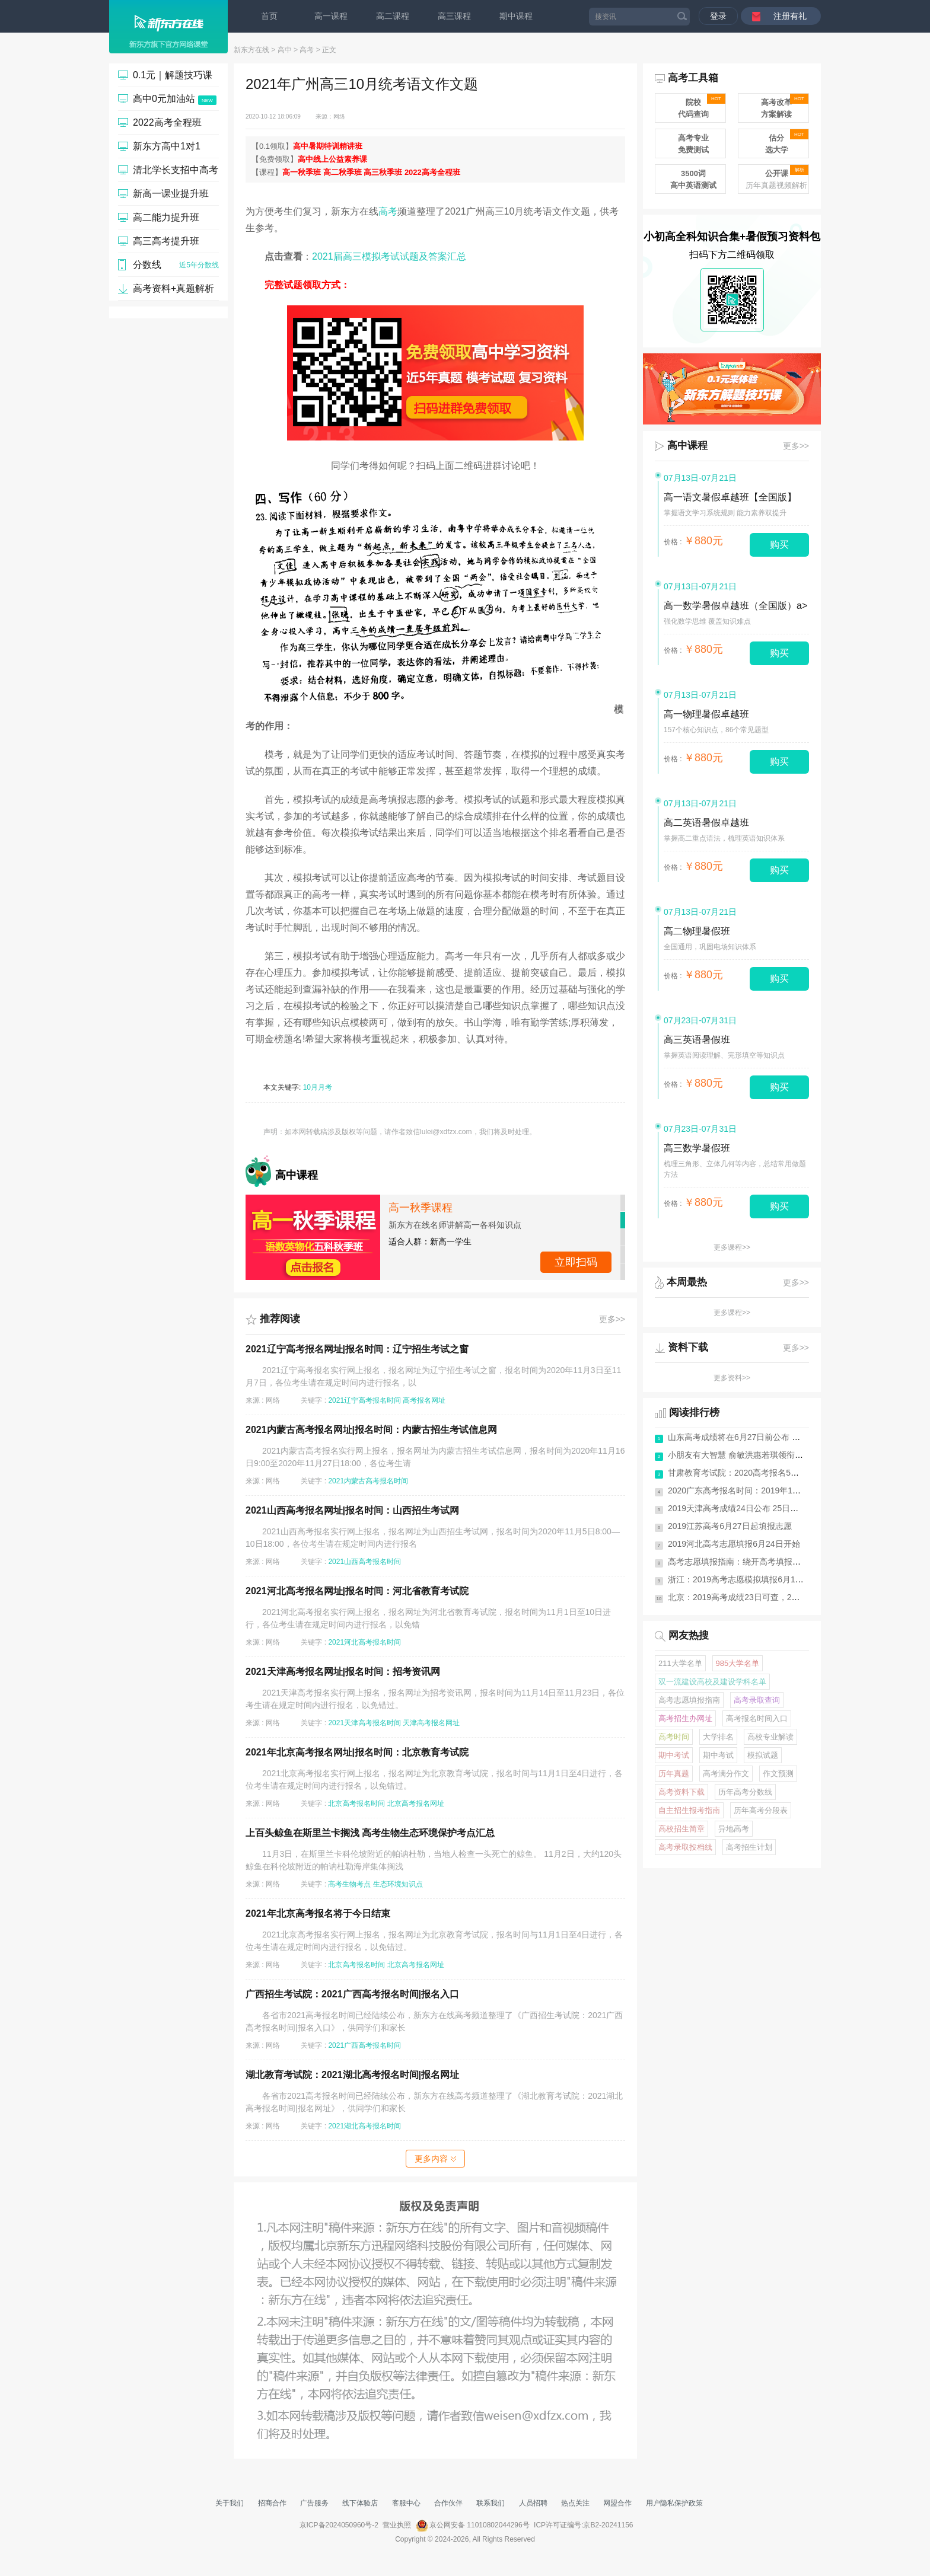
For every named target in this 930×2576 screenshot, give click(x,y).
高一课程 (331, 16)
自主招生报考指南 (689, 1810)
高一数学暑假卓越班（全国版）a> (735, 606)
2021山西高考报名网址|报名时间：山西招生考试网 (352, 1510)
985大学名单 (738, 1663)
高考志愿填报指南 (689, 1700)
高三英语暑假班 (697, 1040)
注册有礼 (790, 16)
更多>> (612, 1319)
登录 (718, 16)
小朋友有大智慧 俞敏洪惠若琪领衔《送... (743, 1455)
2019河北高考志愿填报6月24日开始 (734, 1544)
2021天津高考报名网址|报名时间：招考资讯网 (343, 1672)
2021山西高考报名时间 (364, 1561)
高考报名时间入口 (757, 1718)
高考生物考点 (349, 1884)
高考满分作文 (726, 1773)
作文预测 (778, 1773)
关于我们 (229, 2503)
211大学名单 (680, 1663)
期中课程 (516, 16)
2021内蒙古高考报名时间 (368, 1481)
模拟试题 (762, 1755)
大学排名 (718, 1736)
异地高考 (733, 1828)
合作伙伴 (448, 2503)
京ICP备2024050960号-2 (339, 2525)
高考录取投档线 (685, 1847)
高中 (285, 50)
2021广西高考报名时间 (364, 2045)
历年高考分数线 (745, 1791)
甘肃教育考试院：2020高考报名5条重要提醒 (750, 1472)
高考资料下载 (681, 1791)
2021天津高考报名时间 (364, 1723)
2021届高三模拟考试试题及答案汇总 (389, 256)
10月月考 (317, 1087)
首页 (269, 16)
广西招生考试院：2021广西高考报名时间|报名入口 (352, 1994)
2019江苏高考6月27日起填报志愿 (730, 1526)
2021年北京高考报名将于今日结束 (318, 1913)
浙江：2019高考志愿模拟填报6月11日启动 (746, 1579)
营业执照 (397, 2525)
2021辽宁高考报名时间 (364, 1400)
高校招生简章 (681, 1828)
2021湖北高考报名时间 (364, 2126)
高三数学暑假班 (697, 1148)
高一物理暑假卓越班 (706, 714)
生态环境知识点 (398, 1884)
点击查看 (576, 1262)
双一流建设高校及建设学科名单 (712, 1681)
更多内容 (435, 2158)
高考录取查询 (757, 1700)
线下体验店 (360, 2503)
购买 (779, 545)
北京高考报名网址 (415, 1803)
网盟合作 (617, 2503)
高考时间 (673, 1736)
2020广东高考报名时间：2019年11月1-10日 (749, 1490)
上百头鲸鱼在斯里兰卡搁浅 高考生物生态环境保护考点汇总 (370, 1833)
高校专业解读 (770, 1736)
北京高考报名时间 (356, 1803)
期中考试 (673, 1755)
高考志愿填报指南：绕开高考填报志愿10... (746, 1561)
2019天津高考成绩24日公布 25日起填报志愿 (750, 1508)
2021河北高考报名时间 (364, 1642)
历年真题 (673, 1773)
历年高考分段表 (761, 1810)
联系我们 (490, 2503)
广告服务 (314, 2503)
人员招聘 (533, 2503)
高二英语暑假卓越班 (706, 823)
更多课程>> (732, 1247)
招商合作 (272, 2503)
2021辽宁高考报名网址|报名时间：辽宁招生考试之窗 (357, 1349)
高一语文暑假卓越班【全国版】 (730, 497)
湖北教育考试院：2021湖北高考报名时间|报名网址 (352, 2075)
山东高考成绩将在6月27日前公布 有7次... (744, 1437)
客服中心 (406, 2503)
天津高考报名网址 (431, 1723)
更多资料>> (732, 1378)
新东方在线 (251, 50)
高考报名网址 (424, 1400)
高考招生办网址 (685, 1718)
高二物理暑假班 (697, 931)
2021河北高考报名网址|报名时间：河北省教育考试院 (357, 1591)
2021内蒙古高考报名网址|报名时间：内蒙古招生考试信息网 (371, 1430)
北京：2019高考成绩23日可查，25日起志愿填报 (757, 1597)
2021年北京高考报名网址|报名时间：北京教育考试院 (357, 1752)
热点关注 (575, 2503)
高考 (307, 50)
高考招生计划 (749, 1847)
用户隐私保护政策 (674, 2503)
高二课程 (392, 16)
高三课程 (454, 16)
